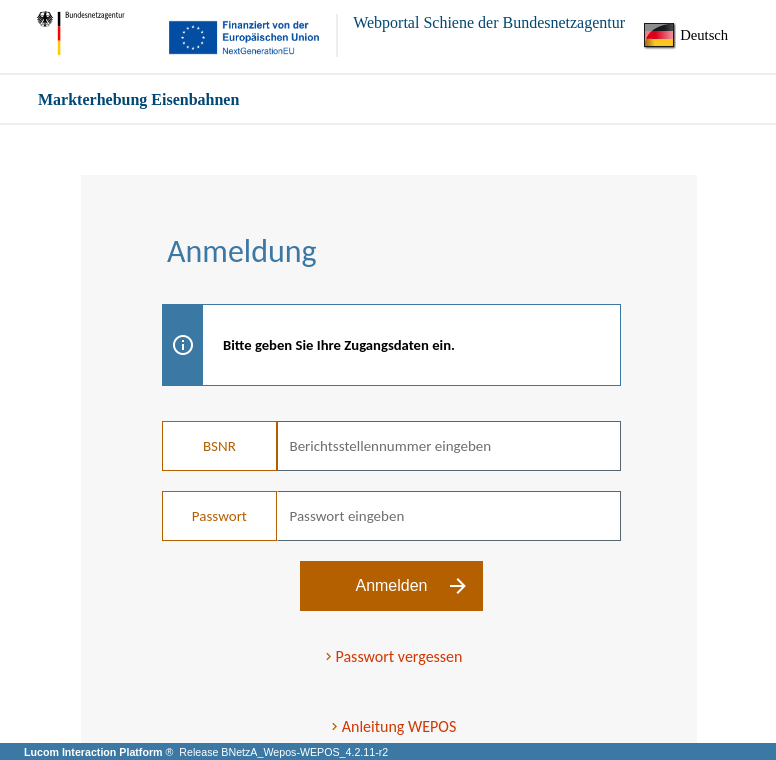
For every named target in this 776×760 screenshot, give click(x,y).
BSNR (219, 446)
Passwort (219, 516)
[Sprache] (692, 36)
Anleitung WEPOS (399, 726)
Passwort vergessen (399, 656)
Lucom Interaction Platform (95, 752)
